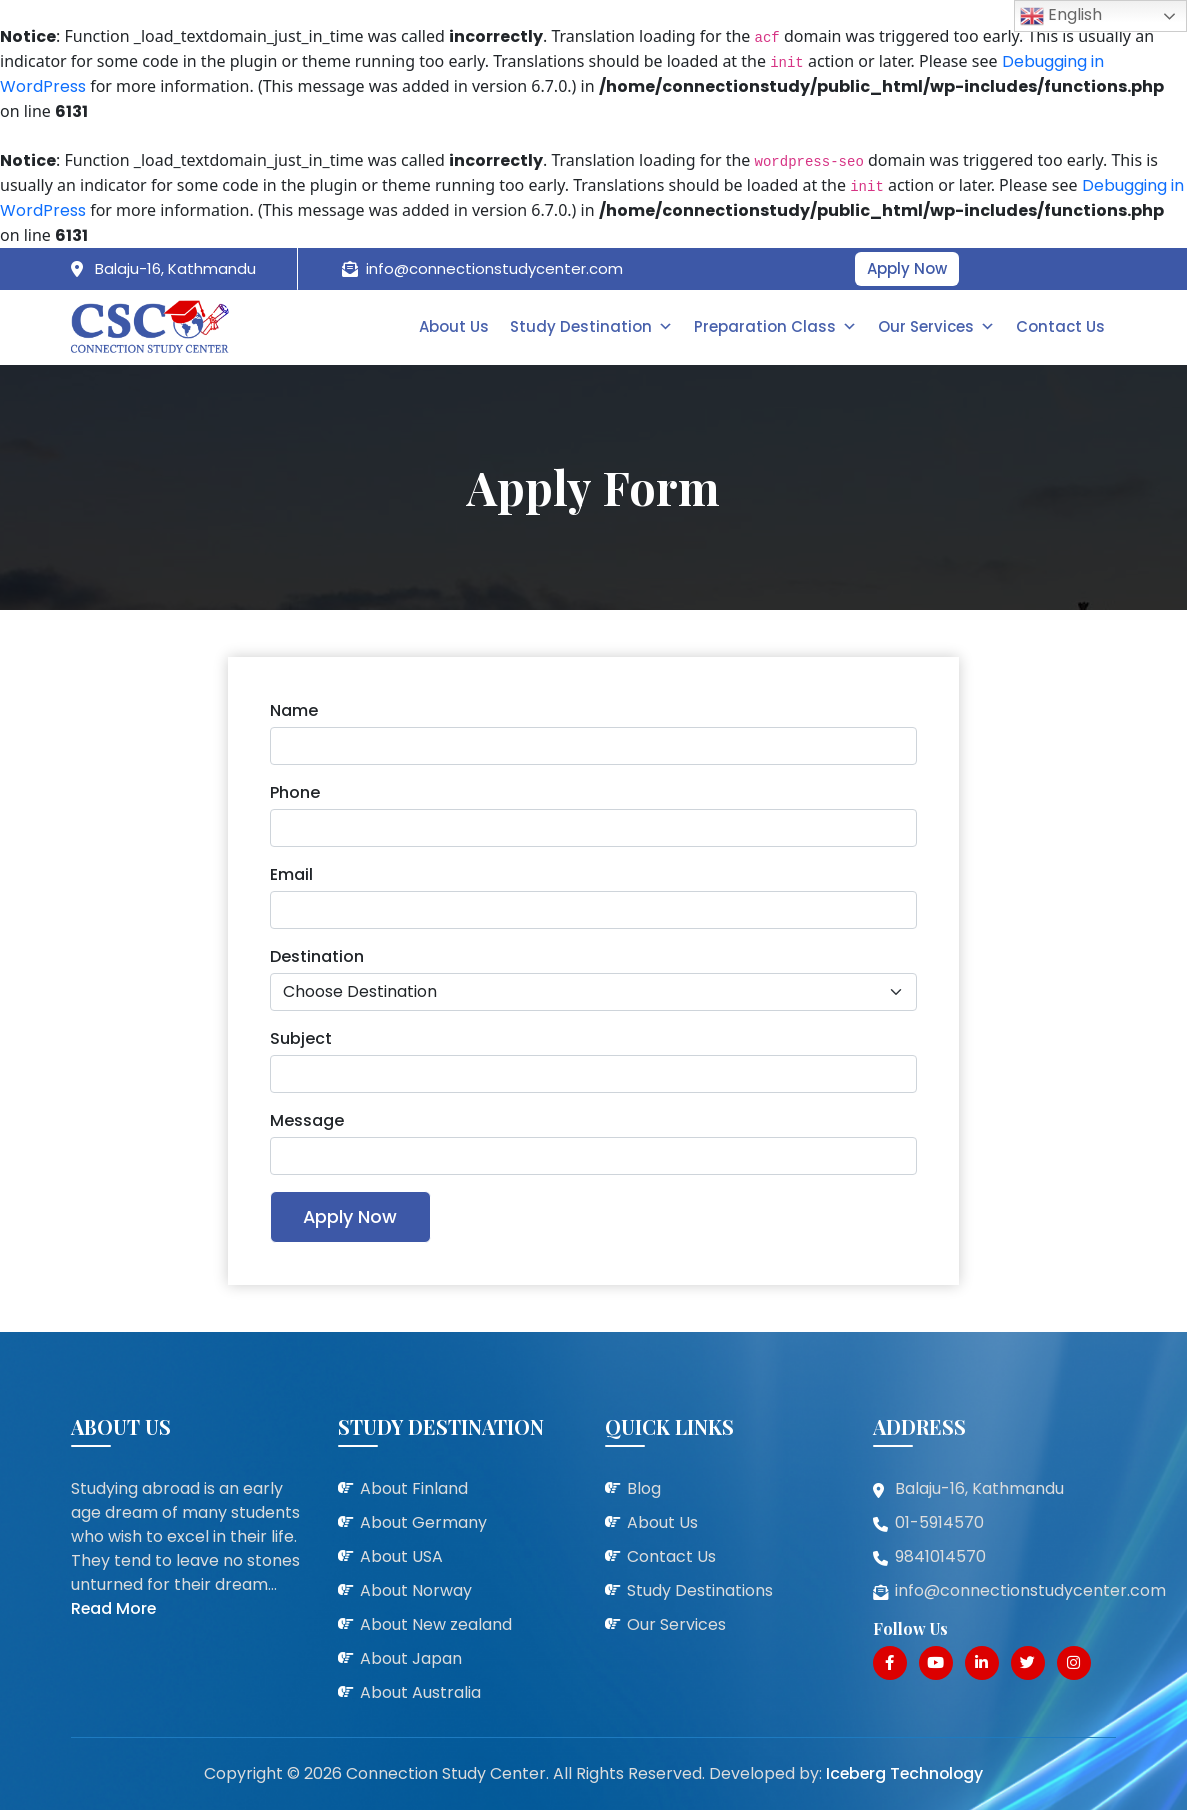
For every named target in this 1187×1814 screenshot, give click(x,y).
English (1061, 15)
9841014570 (940, 1561)
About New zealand (436, 1629)
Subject (301, 1040)
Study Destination (595, 327)
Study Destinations (700, 1595)
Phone (295, 794)
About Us (459, 327)
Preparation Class (778, 327)
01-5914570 (939, 1527)
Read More (114, 1613)
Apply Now (907, 268)
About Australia (420, 1697)
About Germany (423, 1527)
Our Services (938, 327)
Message (307, 1122)
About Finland (414, 1493)
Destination (317, 958)
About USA (401, 1561)
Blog (644, 1493)
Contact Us (1061, 327)
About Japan (411, 1663)
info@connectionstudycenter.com (494, 268)
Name (294, 712)
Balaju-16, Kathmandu (175, 268)
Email (291, 876)
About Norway (416, 1595)
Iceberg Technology (904, 1777)
